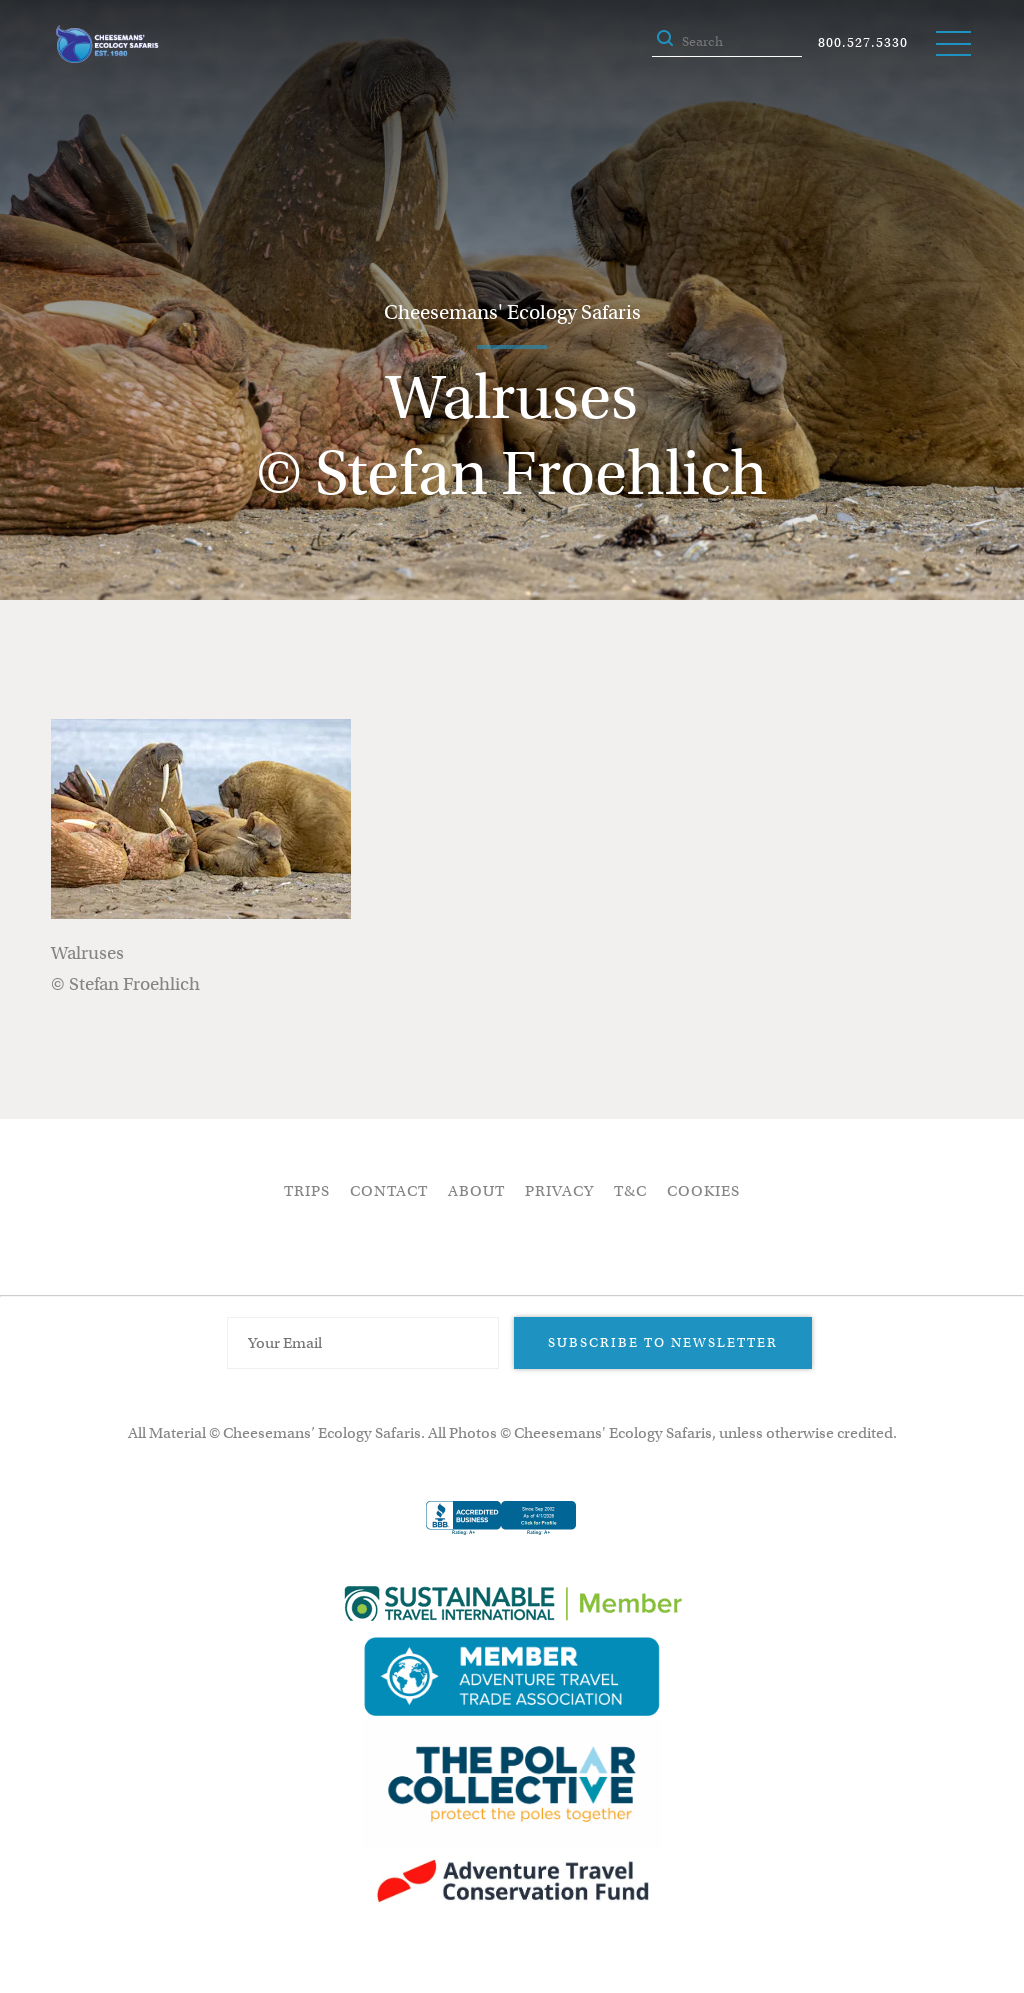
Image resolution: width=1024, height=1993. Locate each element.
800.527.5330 (863, 42)
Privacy (559, 1191)
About (476, 1191)
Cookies (703, 1191)
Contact (389, 1191)
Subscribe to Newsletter (663, 1342)
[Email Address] (363, 1343)
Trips (307, 1191)
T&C (630, 1191)
